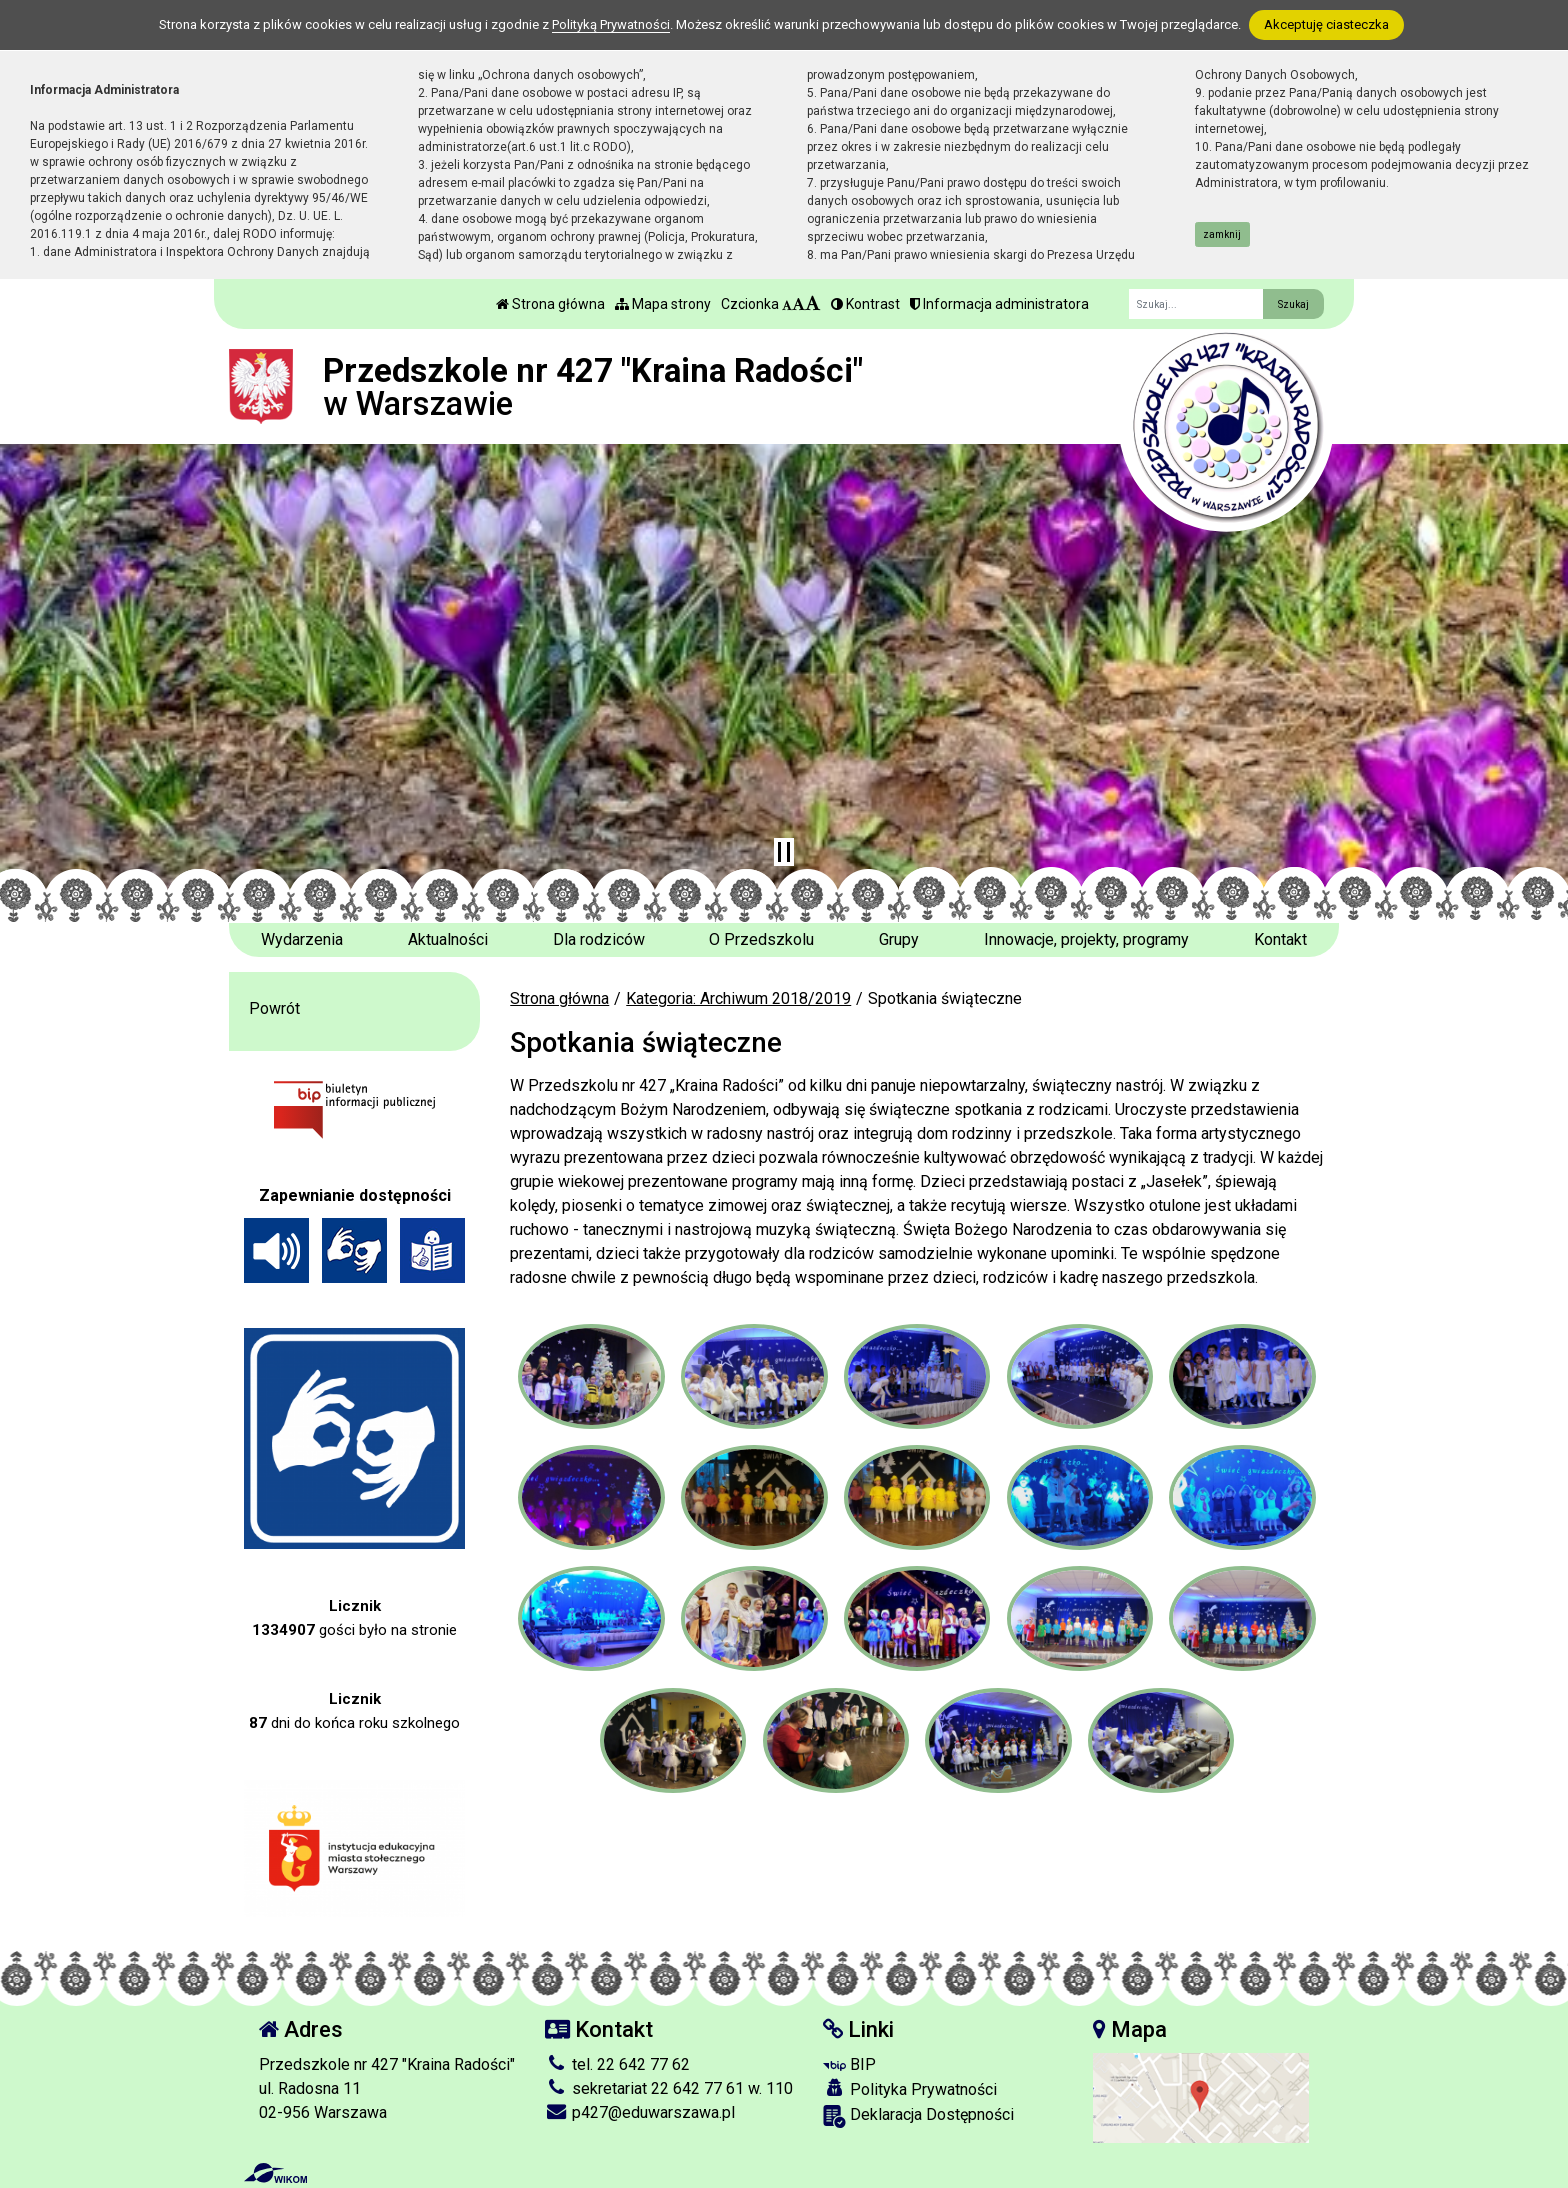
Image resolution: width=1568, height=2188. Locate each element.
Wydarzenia (302, 939)
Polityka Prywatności (910, 2089)
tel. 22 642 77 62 (617, 2064)
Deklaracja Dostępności (918, 2116)
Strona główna (550, 304)
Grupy (899, 939)
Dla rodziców (599, 939)
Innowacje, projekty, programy (1086, 939)
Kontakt (1280, 939)
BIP (849, 2064)
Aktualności (448, 939)
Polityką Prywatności (611, 24)
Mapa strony (663, 304)
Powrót (274, 1008)
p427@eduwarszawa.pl (640, 2112)
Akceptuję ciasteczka (1326, 24)
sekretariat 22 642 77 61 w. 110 (669, 2088)
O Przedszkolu (761, 939)
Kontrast (865, 304)
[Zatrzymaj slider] (784, 852)
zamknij (1222, 234)
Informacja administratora (999, 304)
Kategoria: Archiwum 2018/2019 (738, 998)
